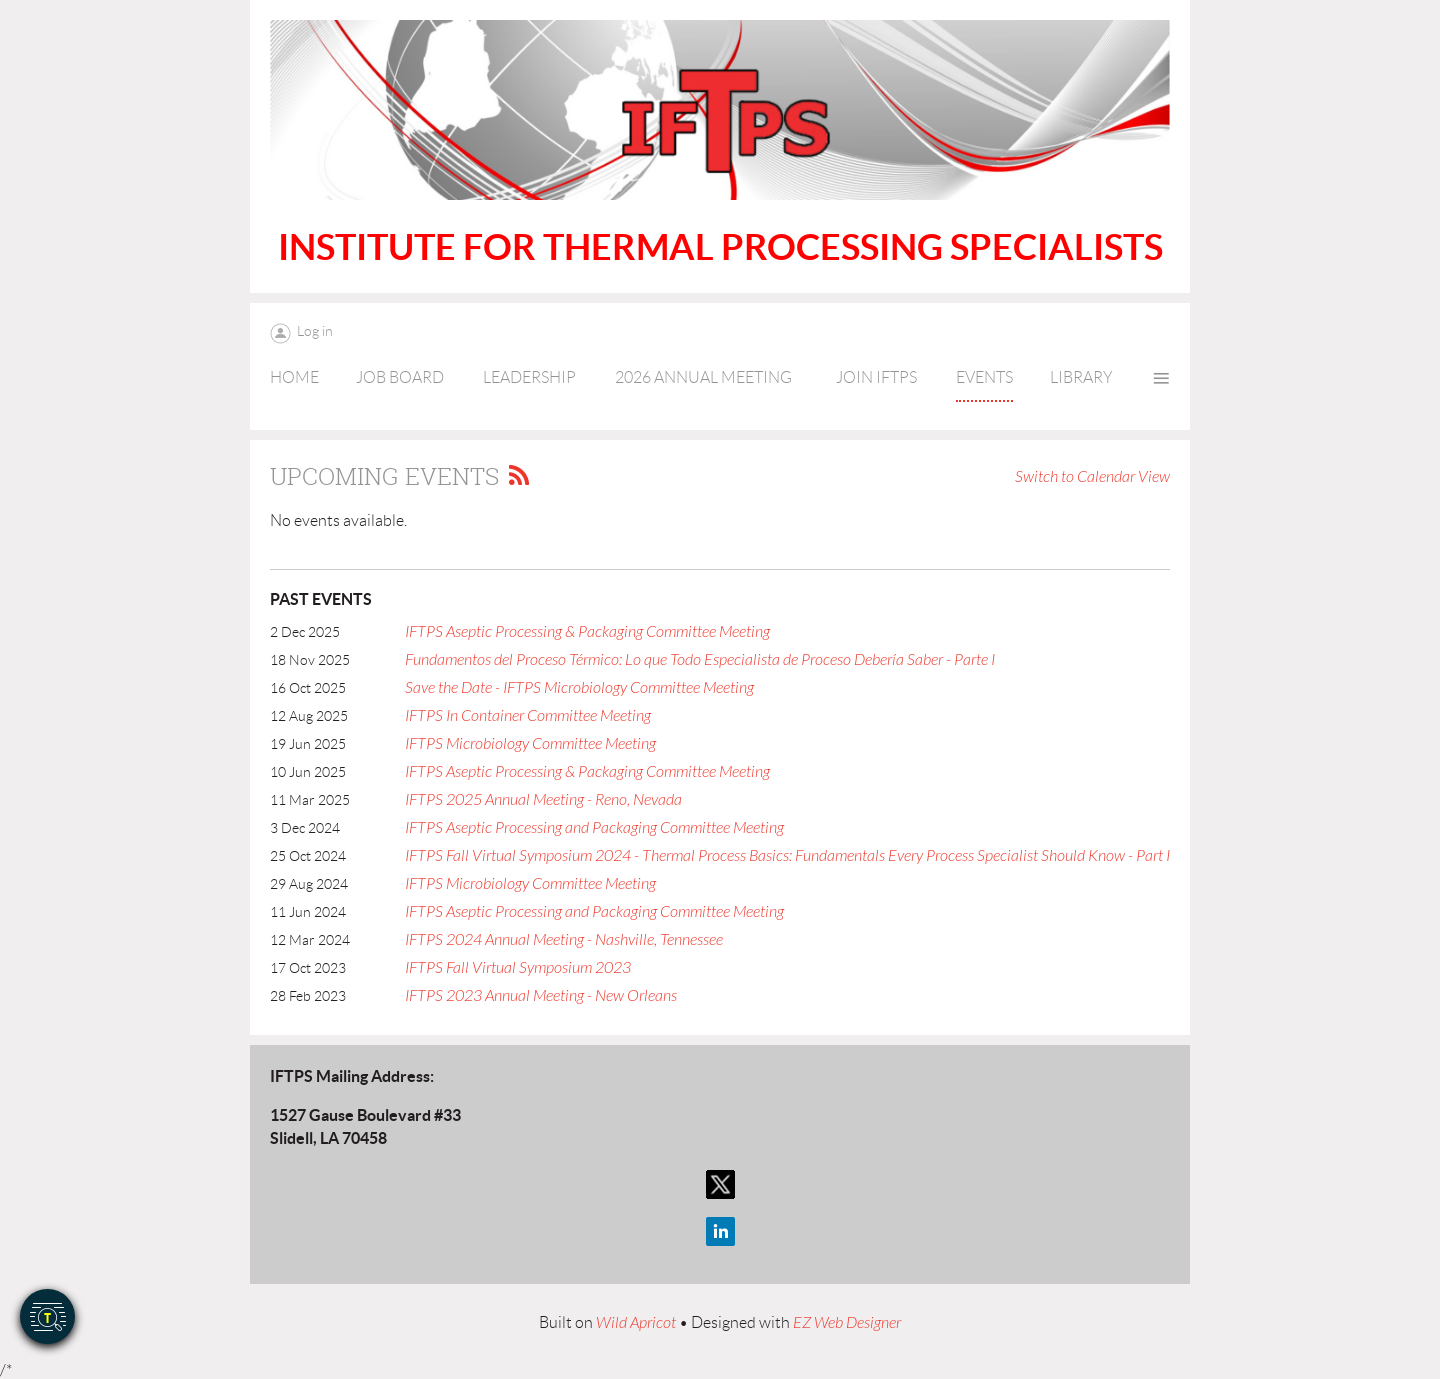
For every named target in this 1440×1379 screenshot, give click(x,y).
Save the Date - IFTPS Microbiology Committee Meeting (579, 688)
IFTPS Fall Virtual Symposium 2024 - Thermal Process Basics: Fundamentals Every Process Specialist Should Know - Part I (787, 856)
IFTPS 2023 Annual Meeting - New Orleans (541, 996)
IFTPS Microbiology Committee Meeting (530, 744)
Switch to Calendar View (1092, 477)
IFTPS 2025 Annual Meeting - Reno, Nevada (543, 800)
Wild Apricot (636, 1323)
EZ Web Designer (847, 1323)
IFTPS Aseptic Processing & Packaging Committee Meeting (587, 632)
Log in (315, 331)
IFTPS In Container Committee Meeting (528, 716)
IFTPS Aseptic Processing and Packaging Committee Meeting (594, 828)
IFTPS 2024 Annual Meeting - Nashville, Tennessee (564, 940)
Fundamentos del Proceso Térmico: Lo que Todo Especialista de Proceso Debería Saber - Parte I (700, 660)
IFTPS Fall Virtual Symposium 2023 (518, 968)
